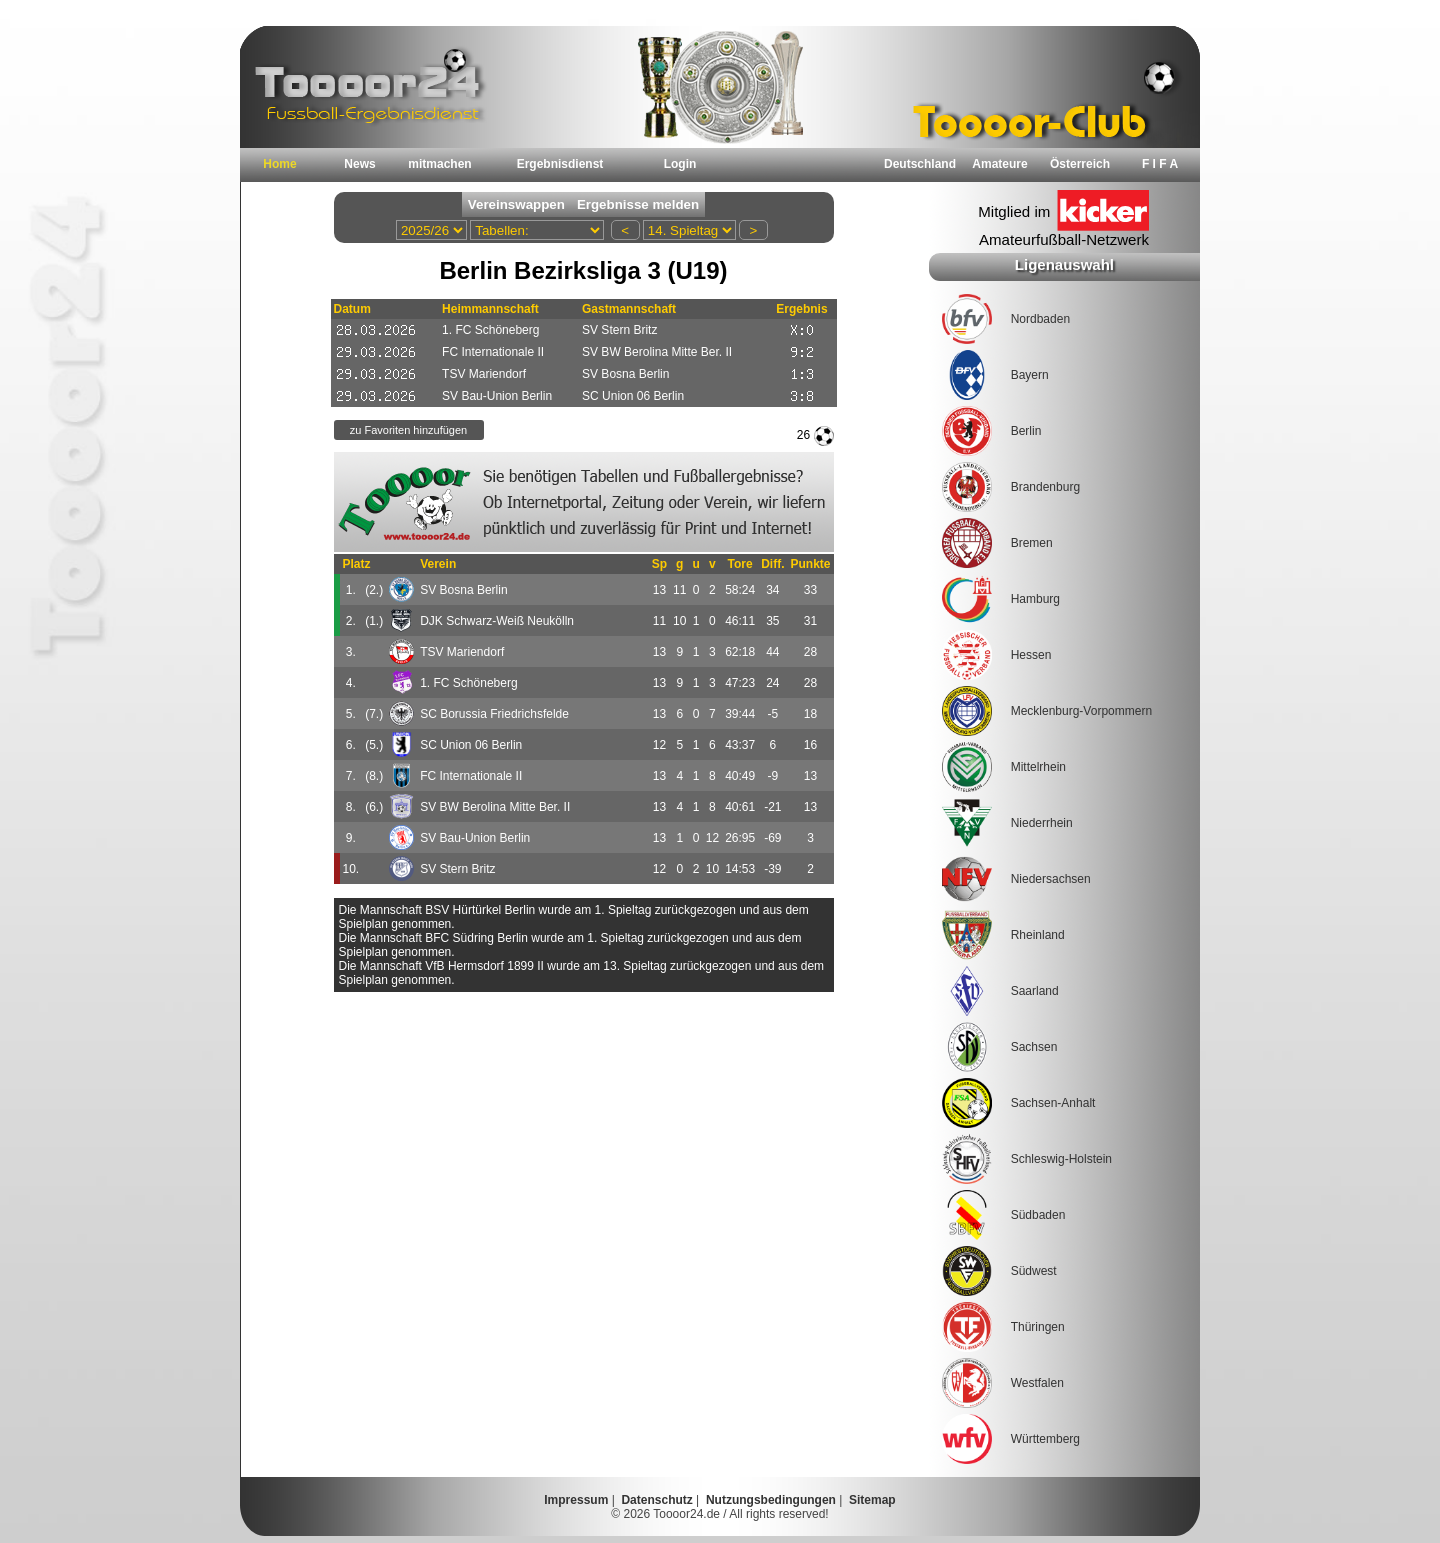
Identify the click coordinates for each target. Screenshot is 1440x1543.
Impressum (576, 1500)
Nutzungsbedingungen (771, 1500)
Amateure (999, 164)
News (359, 164)
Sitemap (872, 1500)
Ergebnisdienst (560, 164)
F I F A (1160, 164)
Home (279, 164)
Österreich (1080, 164)
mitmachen (439, 164)
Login (680, 164)
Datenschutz (656, 1500)
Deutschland (920, 164)
